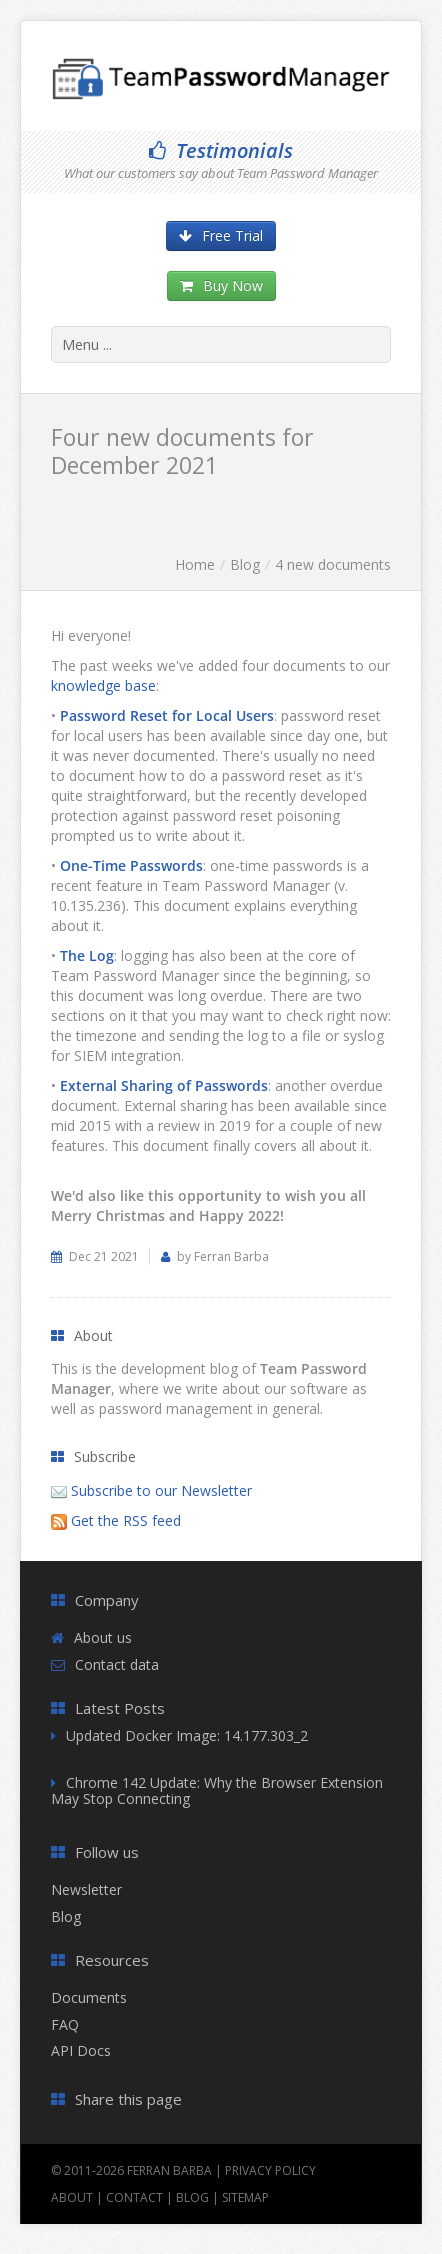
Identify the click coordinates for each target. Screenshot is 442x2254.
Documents (89, 1997)
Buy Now (221, 285)
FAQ (65, 2024)
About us (103, 1637)
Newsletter (86, 1889)
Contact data (117, 1664)
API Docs (81, 2050)
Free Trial (221, 235)
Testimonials (221, 150)
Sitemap (245, 2197)
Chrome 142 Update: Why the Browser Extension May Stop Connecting (217, 1791)
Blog (245, 564)
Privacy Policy (270, 2170)
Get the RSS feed (126, 1520)
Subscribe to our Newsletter (161, 1490)
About (72, 2197)
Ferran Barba (169, 2170)
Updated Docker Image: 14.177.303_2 (187, 1735)
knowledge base (103, 685)
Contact (134, 2197)
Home (195, 564)
